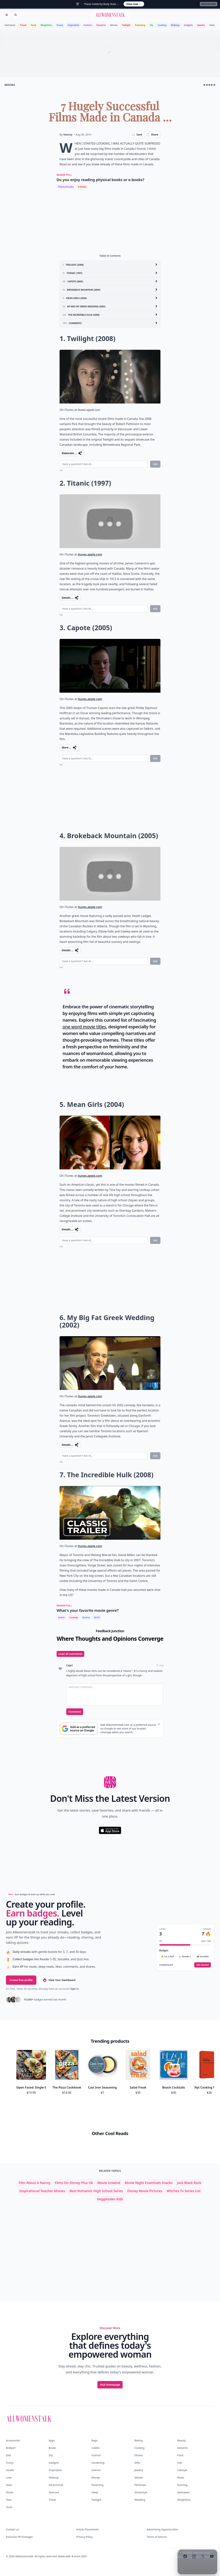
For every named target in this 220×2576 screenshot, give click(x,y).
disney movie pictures (144, 2191)
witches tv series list (184, 2191)
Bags (95, 2440)
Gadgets (188, 25)
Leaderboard (166, 1964)
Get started (202, 1964)
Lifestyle (182, 2470)
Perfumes (140, 2485)
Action (61, 1617)
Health (10, 2470)
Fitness (138, 2455)
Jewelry (201, 25)
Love (9, 2477)
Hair (179, 2462)
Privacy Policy (84, 2537)
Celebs (96, 2448)
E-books (82, 186)
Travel (23, 25)
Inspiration (73, 25)
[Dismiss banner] (159, 1724)
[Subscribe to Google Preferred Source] (78, 1729)
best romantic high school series (96, 2191)
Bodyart (11, 2448)
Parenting (140, 25)
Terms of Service (157, 2537)
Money (96, 2477)
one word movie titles (84, 1027)
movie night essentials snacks (149, 2182)
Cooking (162, 25)
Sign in (74, 1988)
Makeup (175, 25)
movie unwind (108, 2182)
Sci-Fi (96, 1617)
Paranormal (56, 2485)
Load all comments (70, 1654)
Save (137, 134)
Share (152, 134)
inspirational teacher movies (42, 2191)
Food (33, 25)
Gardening (98, 2462)
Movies (113, 25)
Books (52, 2448)
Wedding (139, 2499)
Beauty (181, 2440)
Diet (8, 2455)
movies (9, 85)
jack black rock (189, 2182)
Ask (155, 464)
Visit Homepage (110, 2384)
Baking (138, 2440)
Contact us (12, 2529)
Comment (74, 1711)
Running (182, 2485)
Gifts (137, 2462)
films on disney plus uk (74, 2182)
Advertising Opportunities (162, 2529)
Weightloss (46, 25)
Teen (9, 2499)
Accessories (13, 2440)
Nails (212, 25)
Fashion (88, 25)
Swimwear (9, 25)
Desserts (101, 25)
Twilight (126, 25)
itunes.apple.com (90, 554)
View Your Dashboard (58, 1980)
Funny (60, 25)
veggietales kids (110, 2199)
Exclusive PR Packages (19, 2537)
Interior (96, 2470)
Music (180, 2477)
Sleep (95, 2492)
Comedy (73, 1617)
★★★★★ (209, 85)
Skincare (54, 2492)
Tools (9, 2507)
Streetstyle (140, 2492)
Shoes (9, 2492)
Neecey (67, 134)
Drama (86, 1617)
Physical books (66, 186)
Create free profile (21, 1980)
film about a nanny (34, 2182)
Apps (52, 2440)
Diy (151, 25)
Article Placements (87, 2529)
